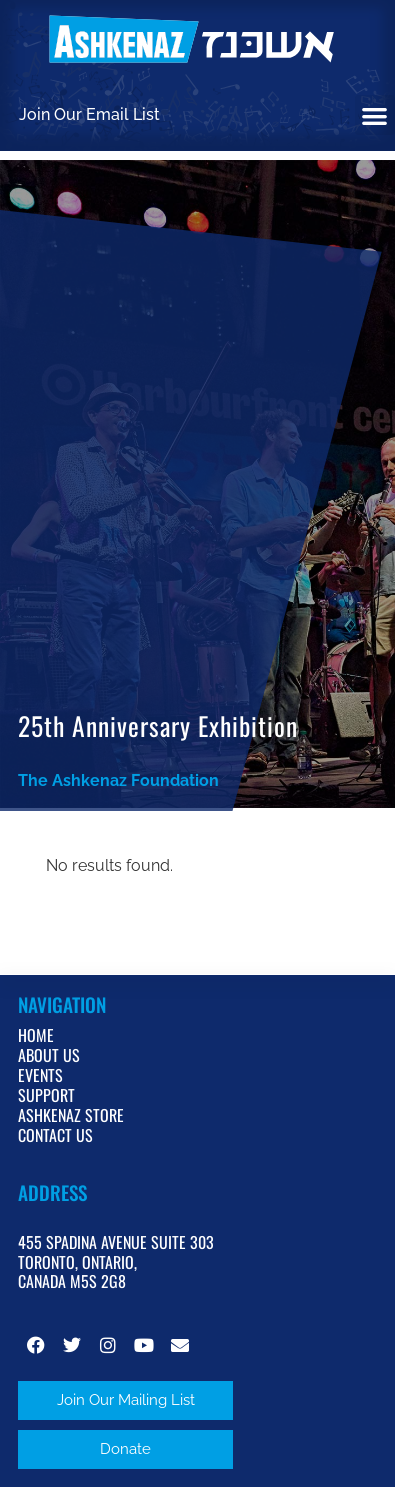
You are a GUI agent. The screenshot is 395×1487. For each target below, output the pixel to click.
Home (36, 1035)
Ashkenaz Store (71, 1115)
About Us (49, 1055)
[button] (375, 115)
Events (40, 1075)
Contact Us (55, 1135)
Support (46, 1095)
